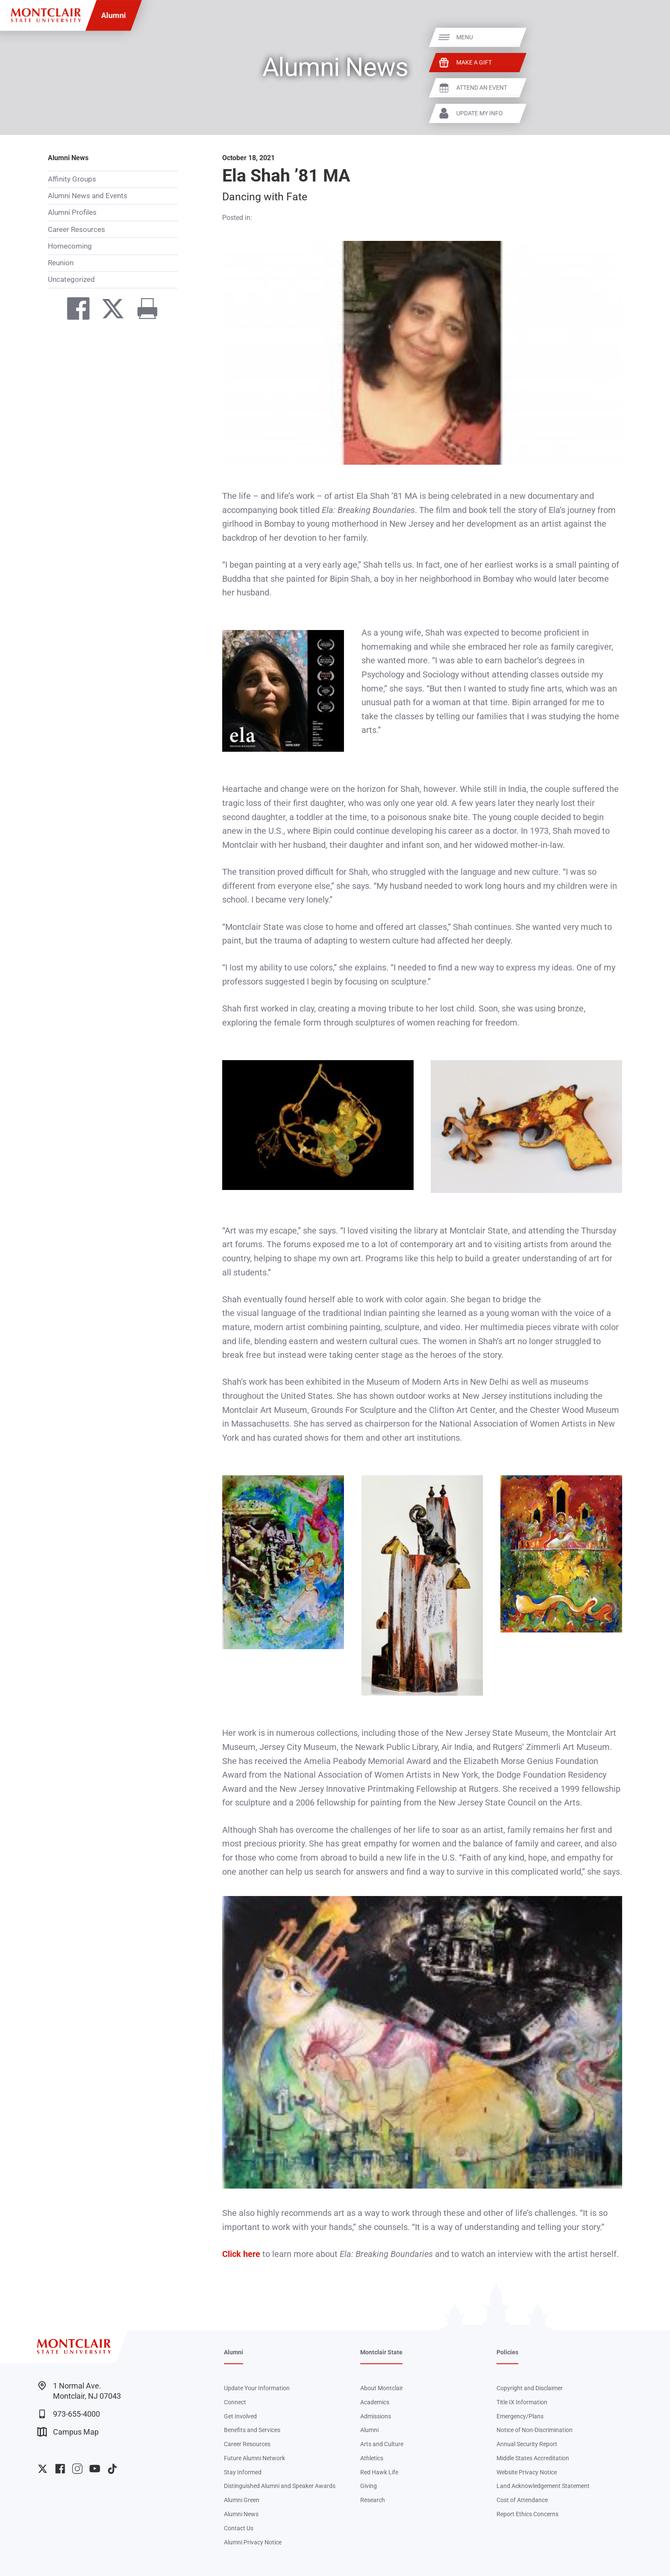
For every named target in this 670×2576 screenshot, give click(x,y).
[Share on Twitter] (108, 310)
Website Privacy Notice (527, 2472)
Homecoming (70, 246)
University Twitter (42, 2468)
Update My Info (630, 113)
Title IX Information (522, 2402)
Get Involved (240, 2416)
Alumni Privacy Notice (253, 2542)
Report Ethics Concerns (527, 2514)
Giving (368, 2485)
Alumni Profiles (72, 212)
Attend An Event (632, 88)
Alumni (113, 15)
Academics (374, 2402)
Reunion (60, 262)
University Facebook (60, 2468)
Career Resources (76, 229)
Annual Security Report (527, 2444)
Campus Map (68, 2432)
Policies (507, 2352)
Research (372, 2500)
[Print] (143, 310)
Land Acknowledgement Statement (543, 2485)
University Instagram (77, 2468)
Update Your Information (257, 2388)
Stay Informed (243, 2472)
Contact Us (238, 2528)
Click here (241, 2254)
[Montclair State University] (45, 15)
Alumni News (68, 158)
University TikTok (112, 2468)
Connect (235, 2402)
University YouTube (94, 2468)
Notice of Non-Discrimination (535, 2430)
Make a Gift (624, 62)
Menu (615, 37)
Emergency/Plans (520, 2416)
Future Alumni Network (254, 2458)
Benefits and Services (252, 2430)
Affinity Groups (72, 179)
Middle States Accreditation (533, 2458)
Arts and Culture (381, 2444)
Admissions (375, 2416)
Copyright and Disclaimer (530, 2388)
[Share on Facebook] (73, 310)
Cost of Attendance (522, 2500)
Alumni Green (241, 2500)
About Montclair (381, 2388)
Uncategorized (71, 279)
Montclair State (381, 2352)
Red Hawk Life (379, 2472)
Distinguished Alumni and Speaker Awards (279, 2485)
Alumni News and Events (87, 195)
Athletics (371, 2458)
